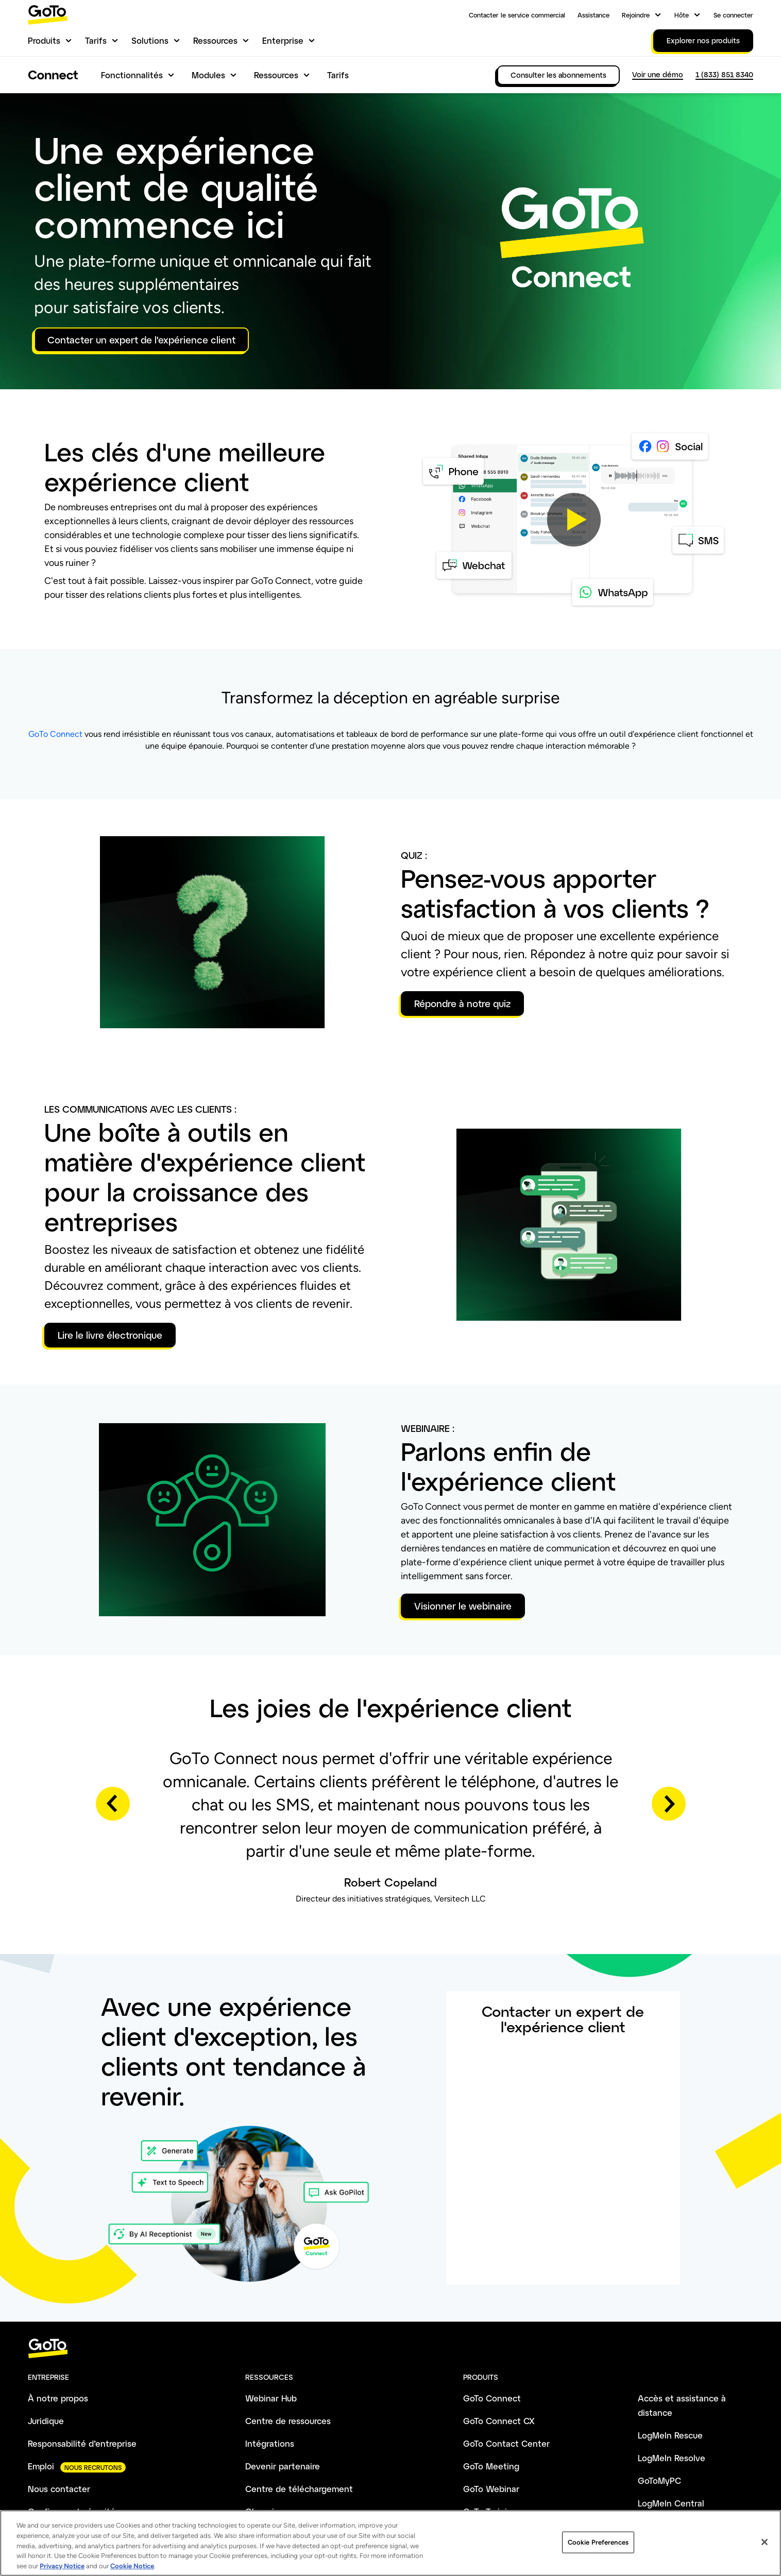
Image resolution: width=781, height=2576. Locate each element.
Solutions (149, 40)
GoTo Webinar (491, 2489)
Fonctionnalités (132, 75)
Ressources (215, 40)
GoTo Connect (55, 734)
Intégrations (269, 2443)
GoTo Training (490, 2511)
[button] (574, 519)
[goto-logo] (390, 2348)
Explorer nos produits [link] (703, 40)
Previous (113, 1804)
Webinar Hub (271, 2398)
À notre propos (58, 2398)
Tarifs (96, 40)
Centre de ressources (288, 2421)
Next (669, 1804)
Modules (208, 75)
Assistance (593, 15)
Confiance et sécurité (71, 2511)
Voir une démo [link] (657, 74)
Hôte (681, 15)
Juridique (46, 2421)
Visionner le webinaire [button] (463, 1606)
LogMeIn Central (671, 2503)
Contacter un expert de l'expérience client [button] (141, 339)
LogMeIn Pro (662, 2526)
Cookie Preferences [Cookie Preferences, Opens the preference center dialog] (598, 2560)
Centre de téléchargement (299, 2489)
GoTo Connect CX (499, 2421)
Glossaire (263, 2511)
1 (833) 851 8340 (724, 74)
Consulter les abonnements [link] (558, 75)
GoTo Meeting (491, 2466)
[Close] (764, 2560)
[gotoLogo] (48, 14)
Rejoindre (636, 15)
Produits (44, 40)
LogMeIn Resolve (671, 2458)
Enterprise (282, 40)
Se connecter (733, 15)
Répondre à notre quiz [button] (462, 1003)
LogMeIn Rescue (670, 2435)
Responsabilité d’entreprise (82, 2443)
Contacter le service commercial (517, 15)
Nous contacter (59, 2489)
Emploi (41, 2466)
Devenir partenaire (282, 2466)
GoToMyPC (659, 2480)
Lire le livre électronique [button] (110, 1335)
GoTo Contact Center (506, 2443)
